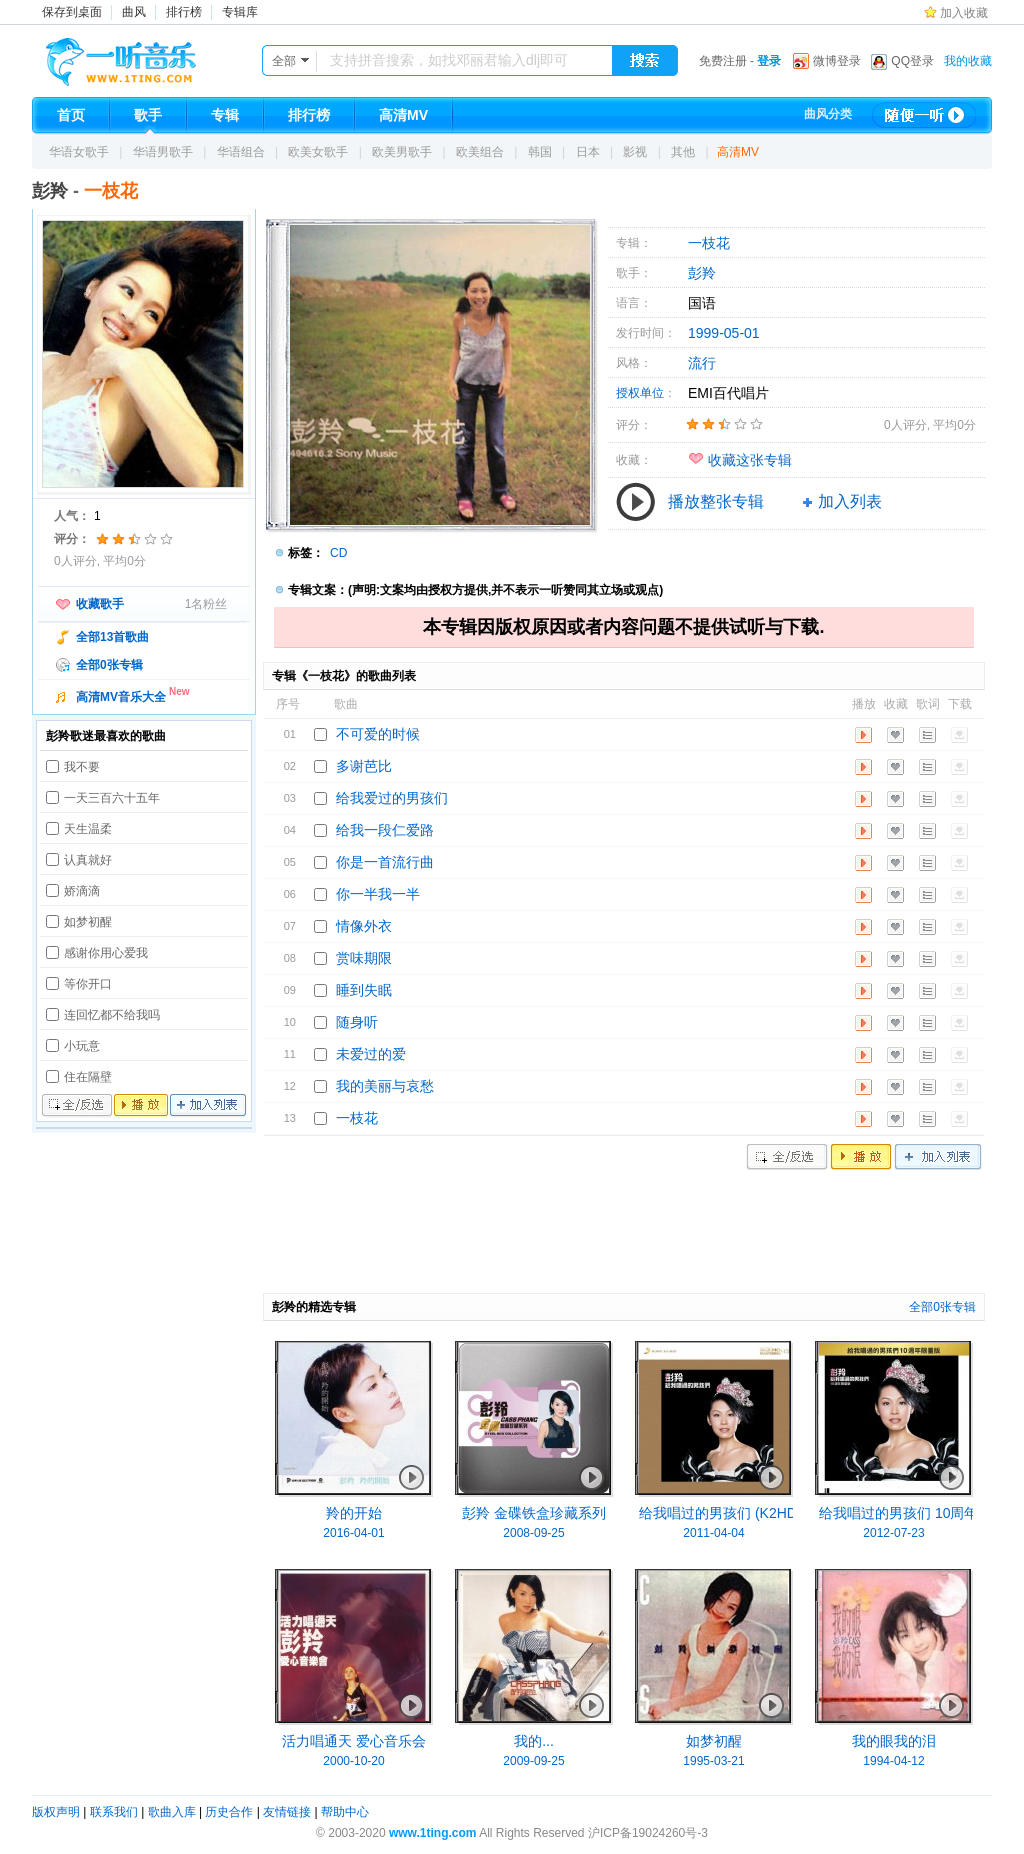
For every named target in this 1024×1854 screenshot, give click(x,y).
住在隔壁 (88, 1077)
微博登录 (837, 61)
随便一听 (924, 115)
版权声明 (56, 1812)
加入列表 (208, 1106)
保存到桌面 (72, 12)
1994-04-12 (893, 1761)
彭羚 (50, 191)
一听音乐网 (149, 57)
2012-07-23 (893, 1533)
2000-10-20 (353, 1761)
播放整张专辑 (716, 501)
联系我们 (114, 1812)
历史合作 (229, 1812)
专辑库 (240, 12)
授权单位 (640, 393)
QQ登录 (912, 61)
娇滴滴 (82, 891)
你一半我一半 (378, 894)
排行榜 (184, 12)
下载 (959, 735)
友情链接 (287, 1812)
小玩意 (82, 1046)
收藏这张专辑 (750, 460)
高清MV (738, 152)
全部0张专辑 (109, 665)
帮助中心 (345, 1812)
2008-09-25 (533, 1533)
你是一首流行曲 (385, 862)
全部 (284, 61)
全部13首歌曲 (112, 637)
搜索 (645, 61)
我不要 (82, 767)
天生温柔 (88, 829)
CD (338, 553)
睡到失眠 (364, 990)
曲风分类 (828, 114)
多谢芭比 (364, 766)
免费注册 (723, 61)
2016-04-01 (353, 1533)
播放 (141, 1106)
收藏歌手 (100, 604)
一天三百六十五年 (112, 798)
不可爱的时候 (378, 734)
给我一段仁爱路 (385, 830)
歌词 (927, 735)
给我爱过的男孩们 (392, 798)
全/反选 (77, 1106)
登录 (769, 61)
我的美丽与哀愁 (385, 1086)
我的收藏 (968, 61)
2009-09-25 (533, 1761)
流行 (702, 363)
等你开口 (88, 984)
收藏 (895, 735)
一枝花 (709, 243)
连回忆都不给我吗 (112, 1015)
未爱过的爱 (371, 1054)
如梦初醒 (88, 922)
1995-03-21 (713, 1761)
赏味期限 (364, 958)
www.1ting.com (433, 1833)
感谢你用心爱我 (106, 953)
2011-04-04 (713, 1533)
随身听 (357, 1022)
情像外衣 (364, 926)
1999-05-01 (724, 333)
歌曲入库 (172, 1812)
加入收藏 (964, 13)
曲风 (134, 12)
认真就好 (88, 860)
